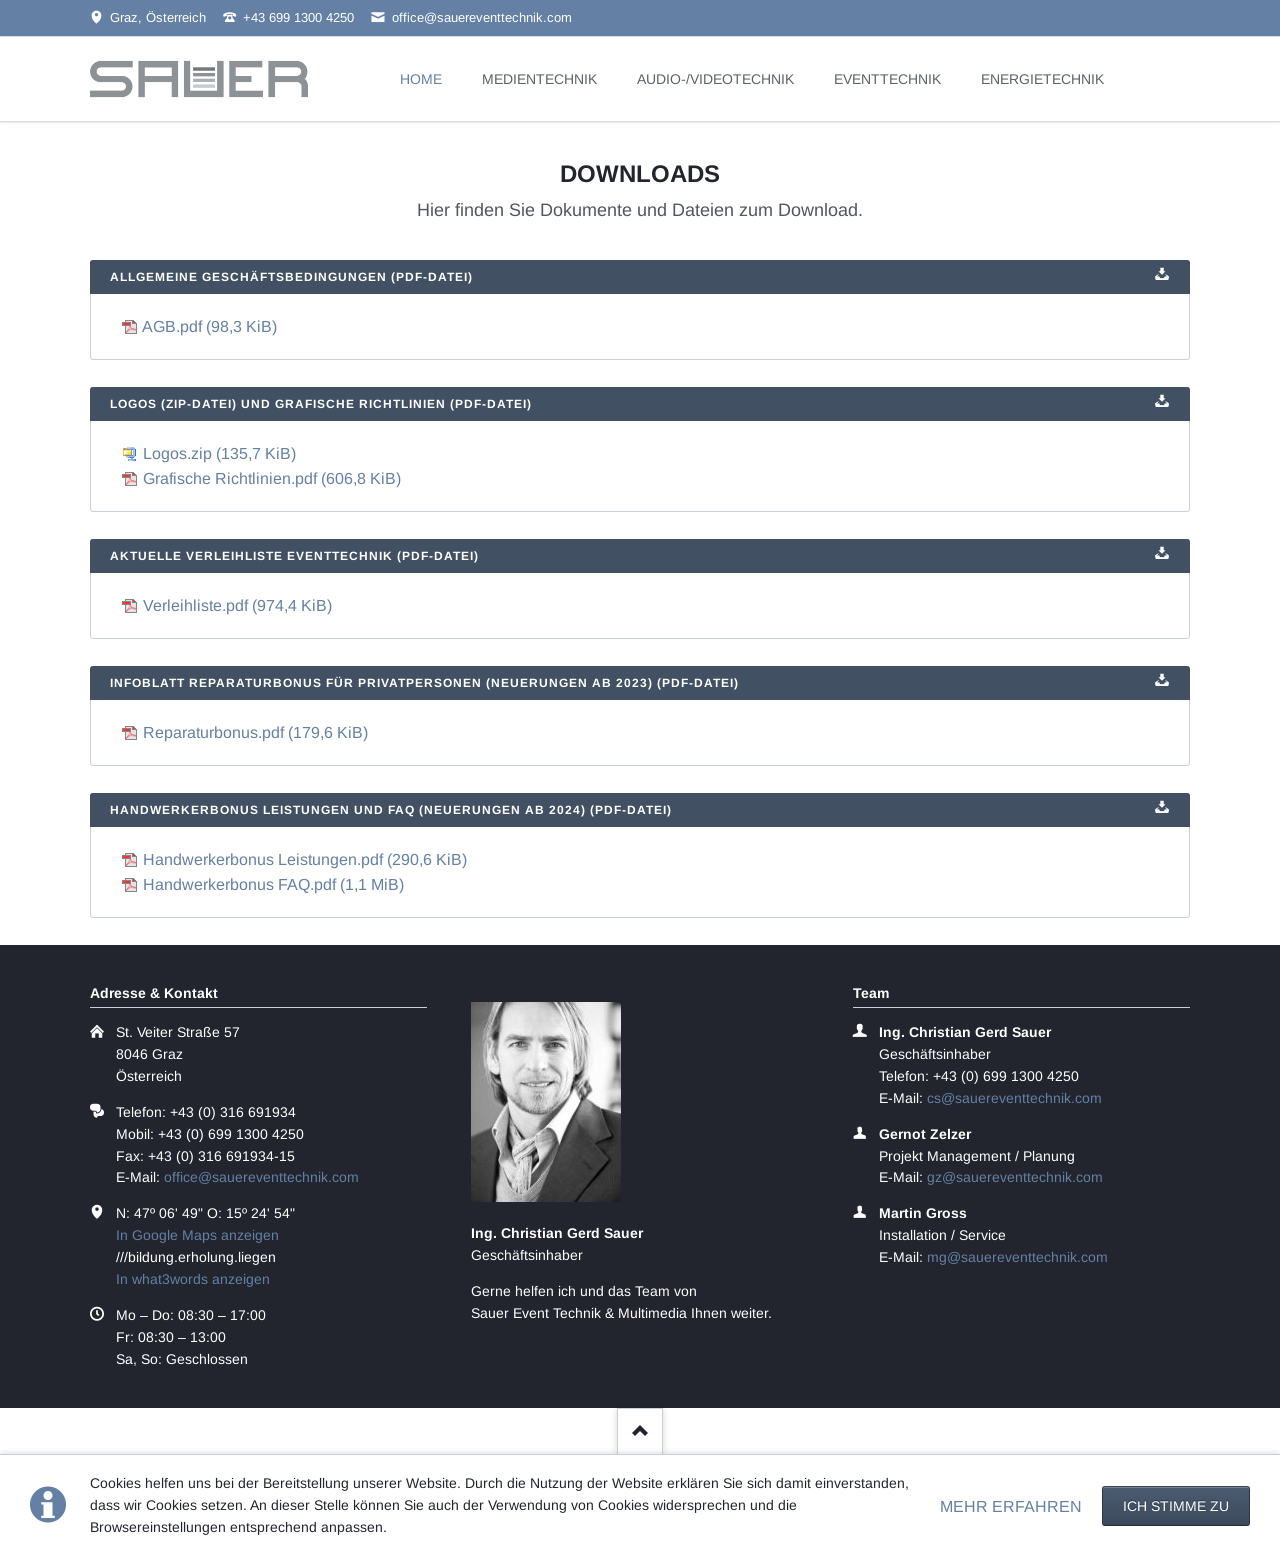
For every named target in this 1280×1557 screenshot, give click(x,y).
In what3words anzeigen (193, 1279)
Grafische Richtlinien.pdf (272, 478)
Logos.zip (219, 453)
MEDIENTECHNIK (539, 79)
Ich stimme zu (1176, 1506)
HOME (421, 79)
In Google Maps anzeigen (197, 1235)
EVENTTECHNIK (887, 79)
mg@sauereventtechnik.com (1017, 1257)
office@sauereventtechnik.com (261, 1177)
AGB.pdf (209, 326)
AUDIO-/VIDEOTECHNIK (715, 79)
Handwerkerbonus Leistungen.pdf (305, 859)
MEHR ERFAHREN (1011, 1506)
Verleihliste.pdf (237, 605)
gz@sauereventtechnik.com (1015, 1177)
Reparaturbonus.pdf (255, 732)
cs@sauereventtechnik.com (1014, 1098)
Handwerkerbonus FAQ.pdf (273, 884)
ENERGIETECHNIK (1042, 79)
